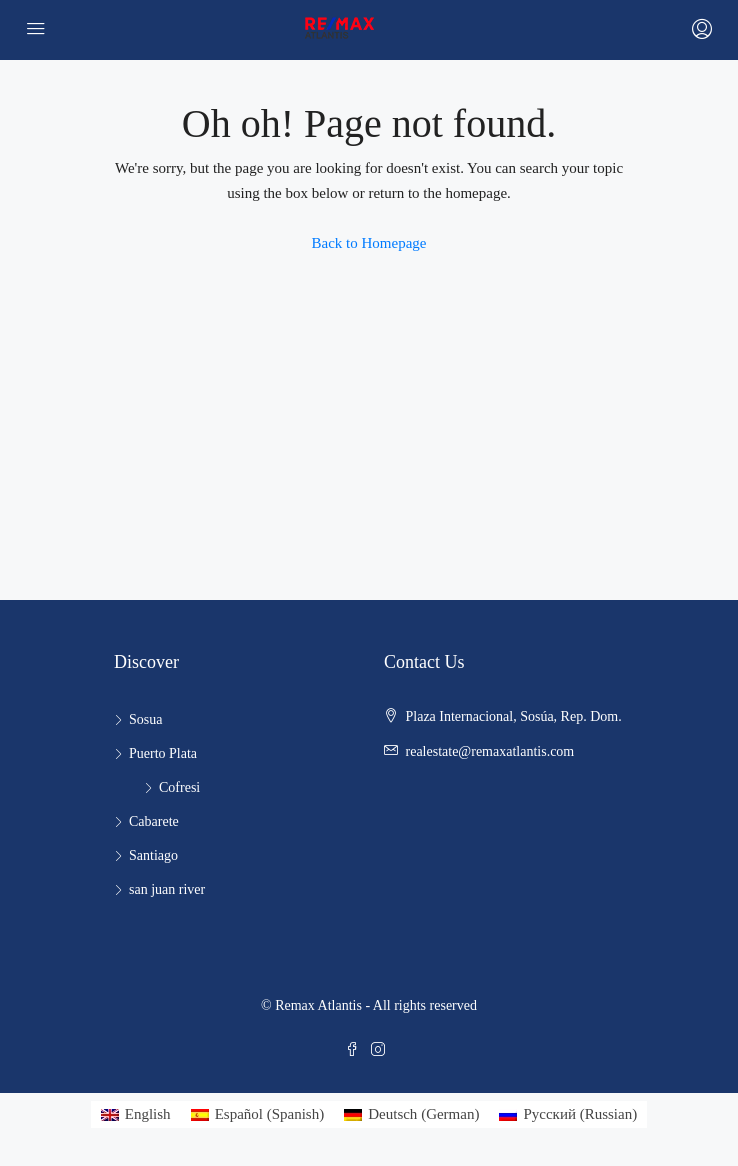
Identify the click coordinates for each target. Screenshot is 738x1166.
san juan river (167, 889)
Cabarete (154, 821)
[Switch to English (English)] (136, 1114)
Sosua (145, 719)
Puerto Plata (163, 753)
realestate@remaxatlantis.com (490, 751)
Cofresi (179, 787)
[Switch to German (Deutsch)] (411, 1114)
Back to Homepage (369, 243)
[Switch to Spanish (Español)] (258, 1114)
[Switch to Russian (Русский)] (568, 1114)
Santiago (153, 855)
